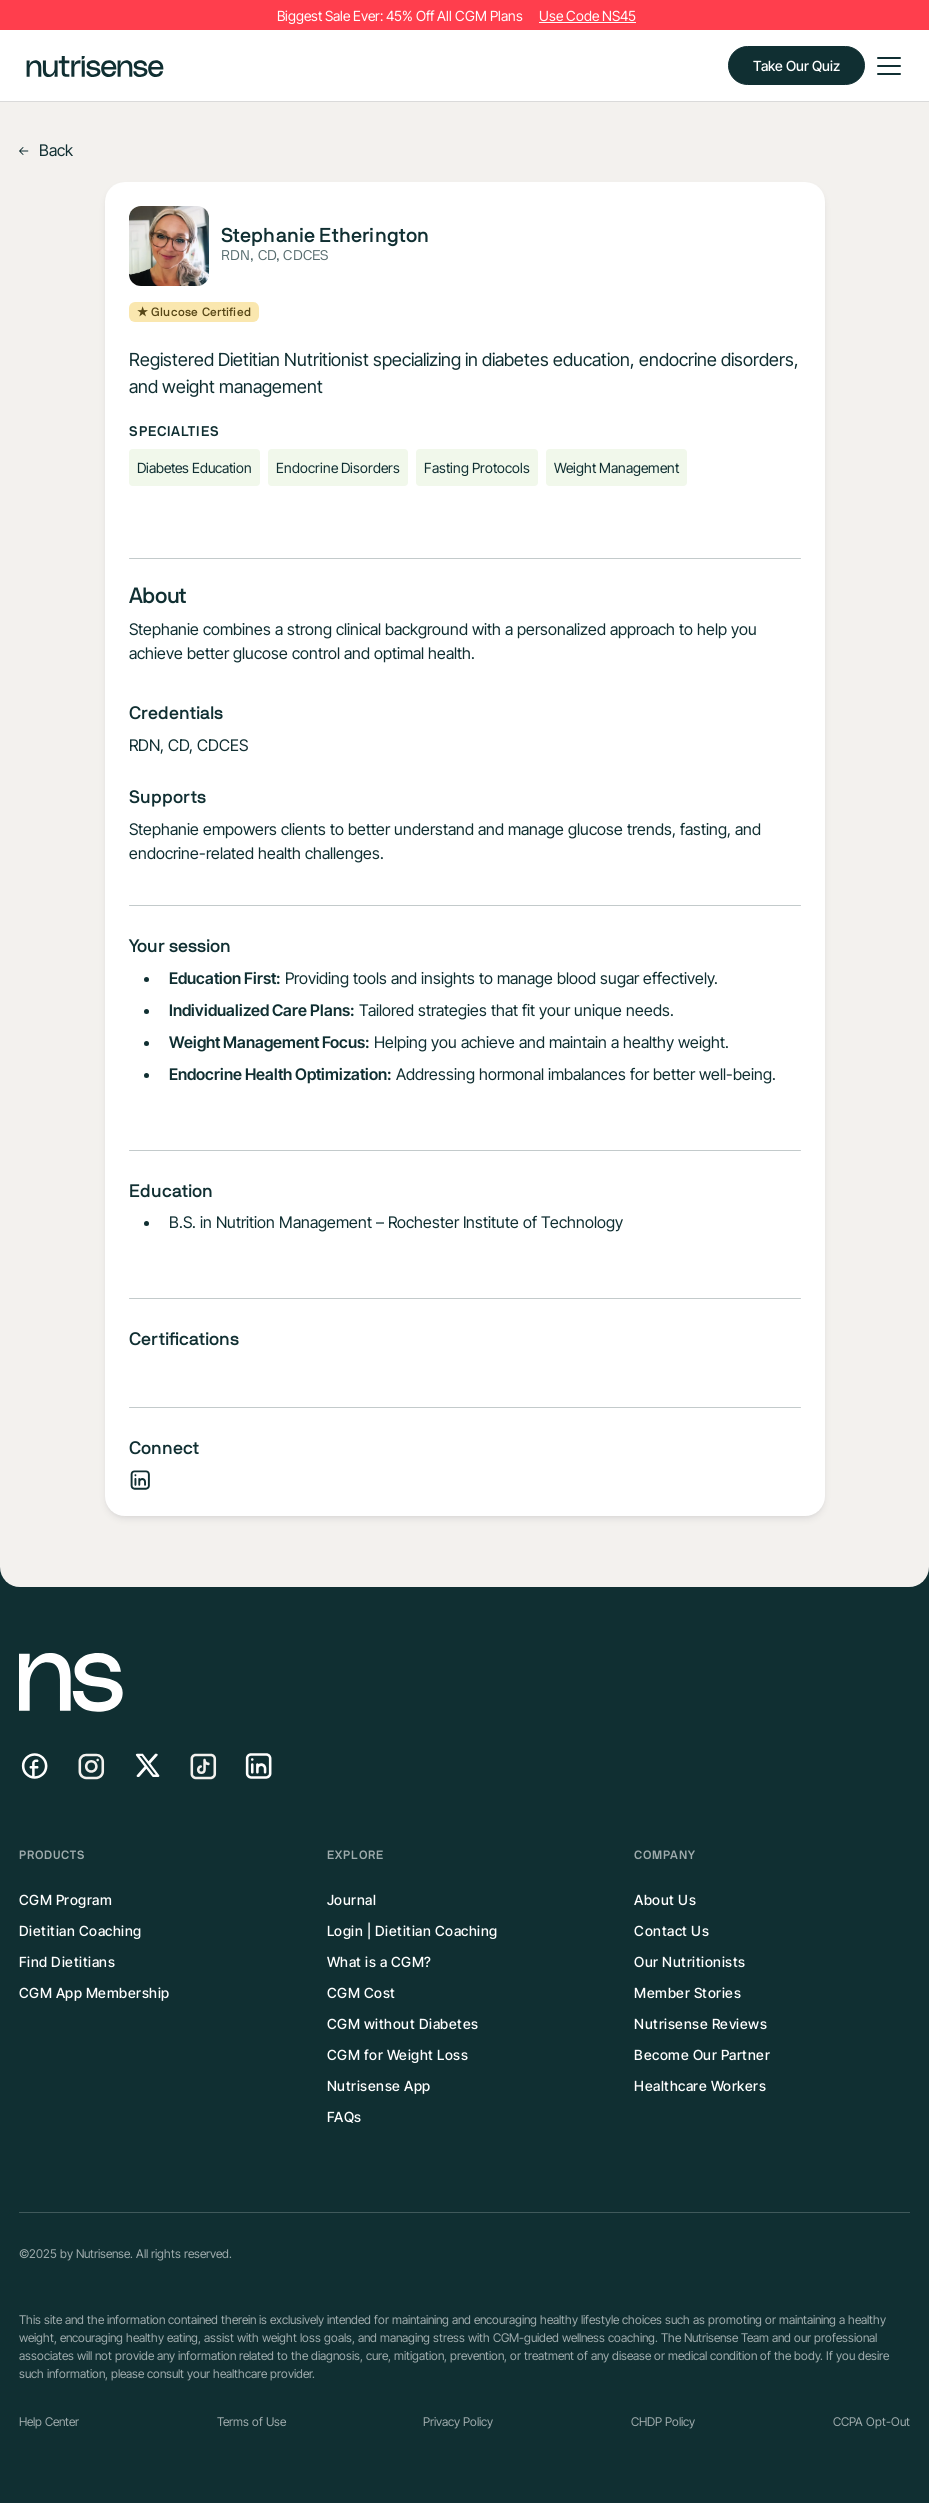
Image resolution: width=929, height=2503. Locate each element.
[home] (95, 65)
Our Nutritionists (690, 1961)
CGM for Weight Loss (398, 2054)
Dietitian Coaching (80, 1930)
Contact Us (671, 1930)
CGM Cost (361, 1992)
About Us (665, 1899)
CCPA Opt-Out (871, 2421)
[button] (885, 66)
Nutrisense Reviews (700, 2023)
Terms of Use (251, 2421)
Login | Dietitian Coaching (412, 1930)
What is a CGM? (379, 1961)
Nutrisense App (379, 2085)
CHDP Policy (663, 2421)
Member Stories (687, 1992)
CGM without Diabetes (403, 2023)
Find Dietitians (67, 1961)
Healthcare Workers (700, 2085)
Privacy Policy (458, 2421)
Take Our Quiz (796, 65)
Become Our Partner (702, 2054)
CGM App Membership (94, 1992)
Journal (352, 1899)
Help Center (49, 2421)
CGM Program (66, 1899)
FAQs (344, 2116)
